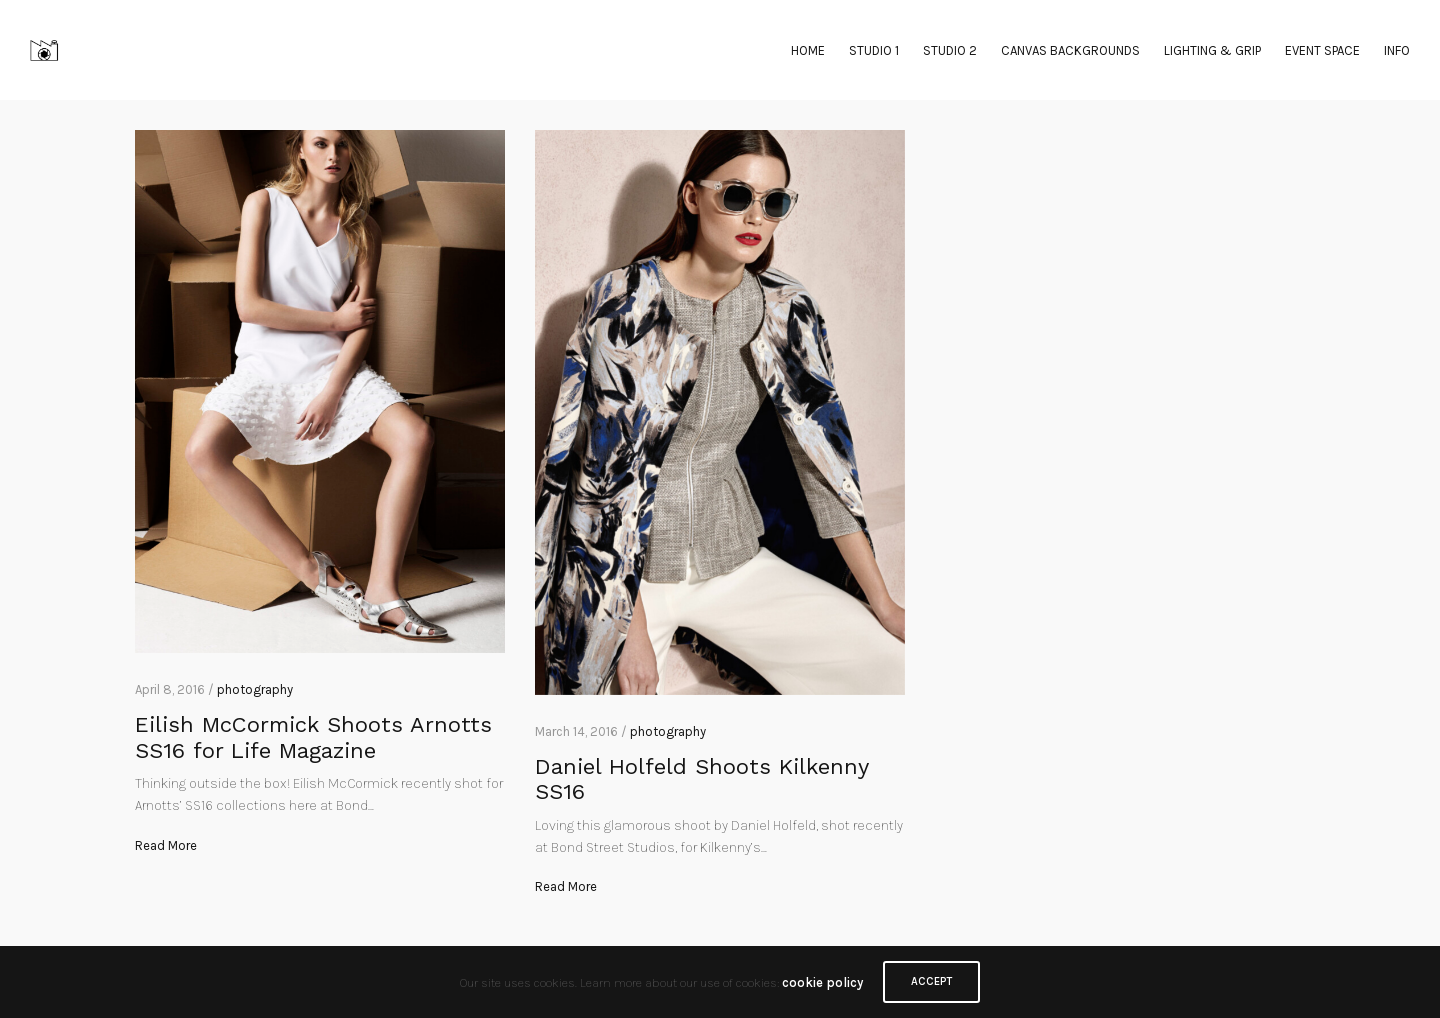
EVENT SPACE (1322, 50)
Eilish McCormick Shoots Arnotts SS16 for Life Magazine (313, 737)
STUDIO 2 (950, 50)
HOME (808, 50)
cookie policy (822, 982)
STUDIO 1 (874, 50)
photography (255, 689)
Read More (166, 845)
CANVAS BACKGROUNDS (1070, 50)
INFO (1397, 50)
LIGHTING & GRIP (1212, 50)
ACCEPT (931, 981)
